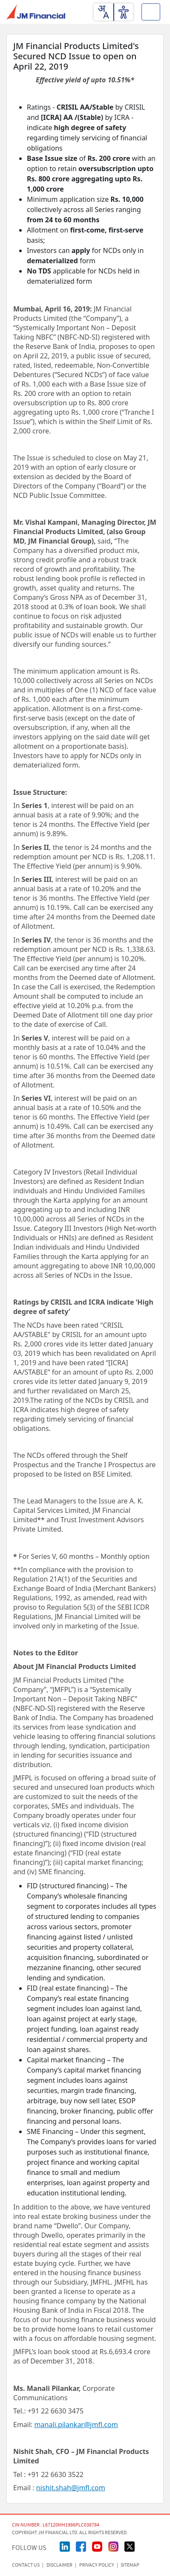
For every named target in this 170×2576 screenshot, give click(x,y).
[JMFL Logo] (35, 12)
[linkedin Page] (65, 2546)
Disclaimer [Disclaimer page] (59, 2565)
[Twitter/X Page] (129, 2546)
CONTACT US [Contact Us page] (26, 2565)
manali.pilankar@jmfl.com (76, 2424)
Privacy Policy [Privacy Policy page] (96, 2565)
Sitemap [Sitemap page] (130, 2565)
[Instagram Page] (113, 2546)
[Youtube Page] (97, 2546)
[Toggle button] (150, 11)
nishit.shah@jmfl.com (70, 2487)
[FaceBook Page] (81, 2546)
